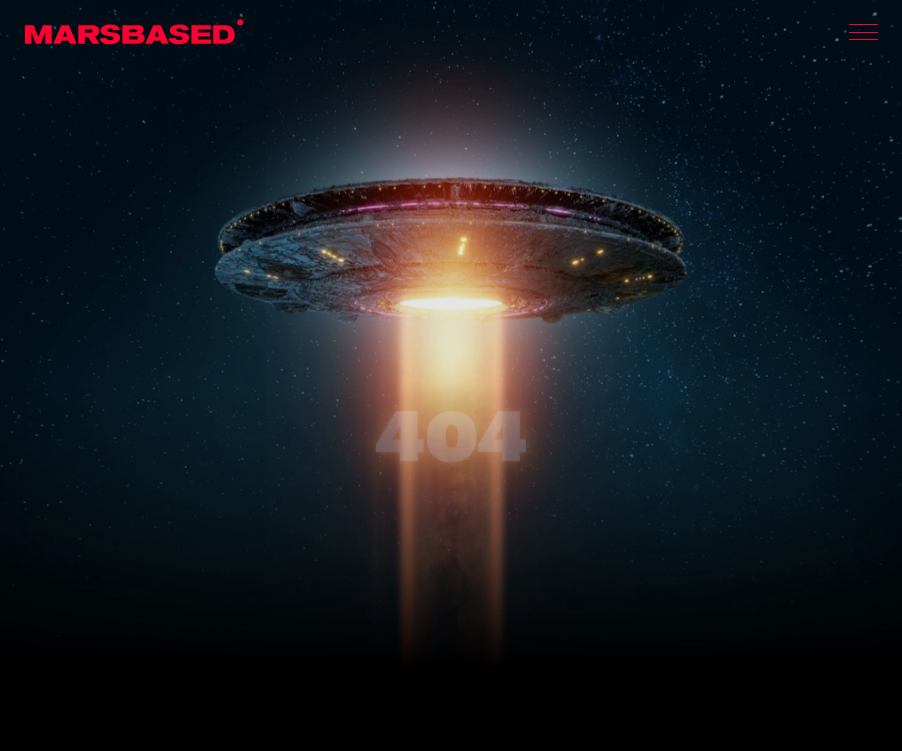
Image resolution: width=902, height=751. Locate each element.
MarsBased (134, 32)
